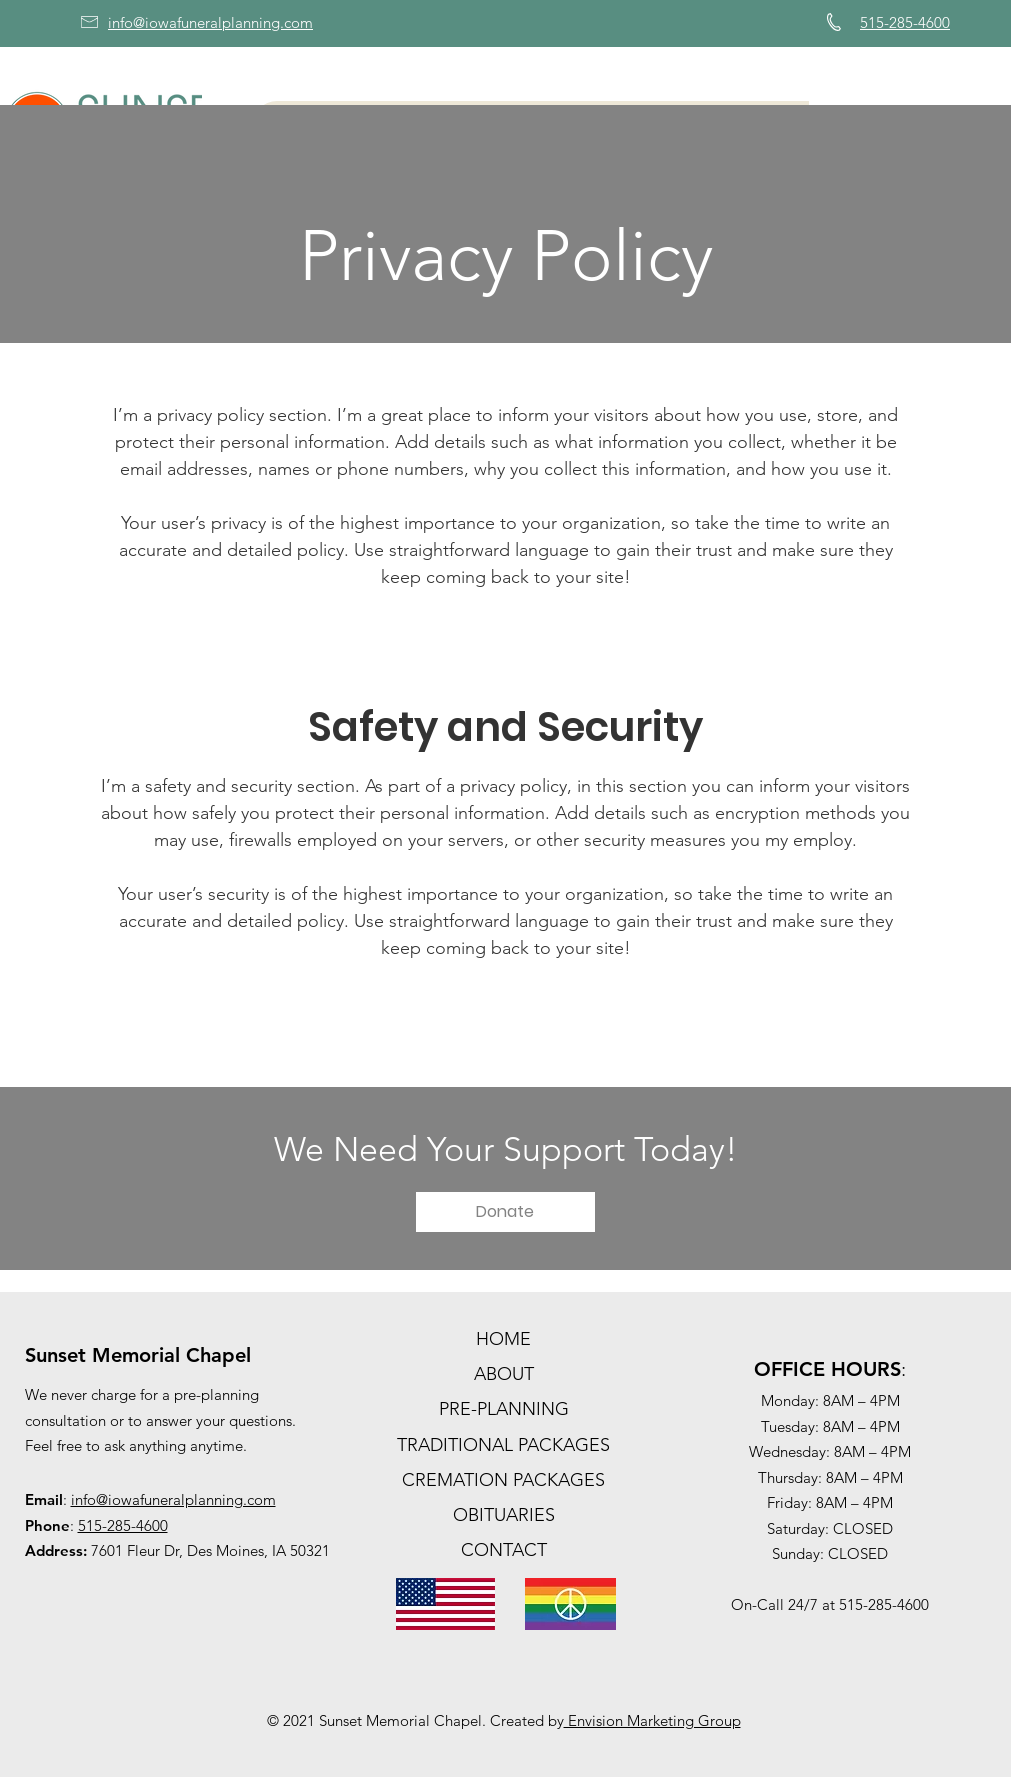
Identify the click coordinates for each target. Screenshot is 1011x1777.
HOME (503, 1339)
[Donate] (505, 1212)
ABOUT (504, 1374)
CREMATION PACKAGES (503, 1480)
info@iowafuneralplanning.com (173, 1499)
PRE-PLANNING (504, 1409)
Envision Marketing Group (652, 1720)
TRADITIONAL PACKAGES (503, 1445)
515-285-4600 (123, 1525)
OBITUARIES (504, 1515)
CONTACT (504, 1550)
